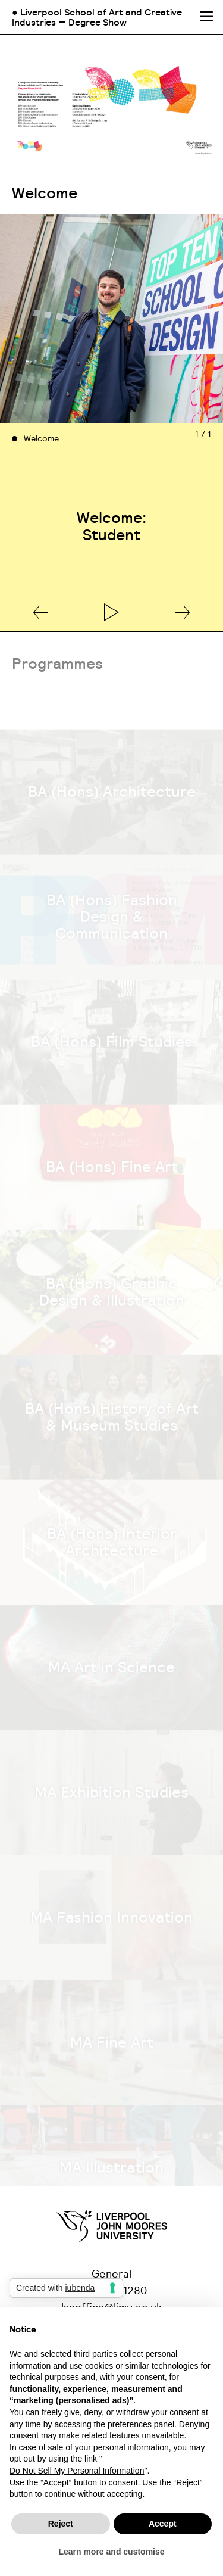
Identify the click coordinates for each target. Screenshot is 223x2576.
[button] (40, 613)
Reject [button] (60, 2523)
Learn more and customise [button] (111, 2551)
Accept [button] (163, 2523)
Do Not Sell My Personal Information (77, 2470)
